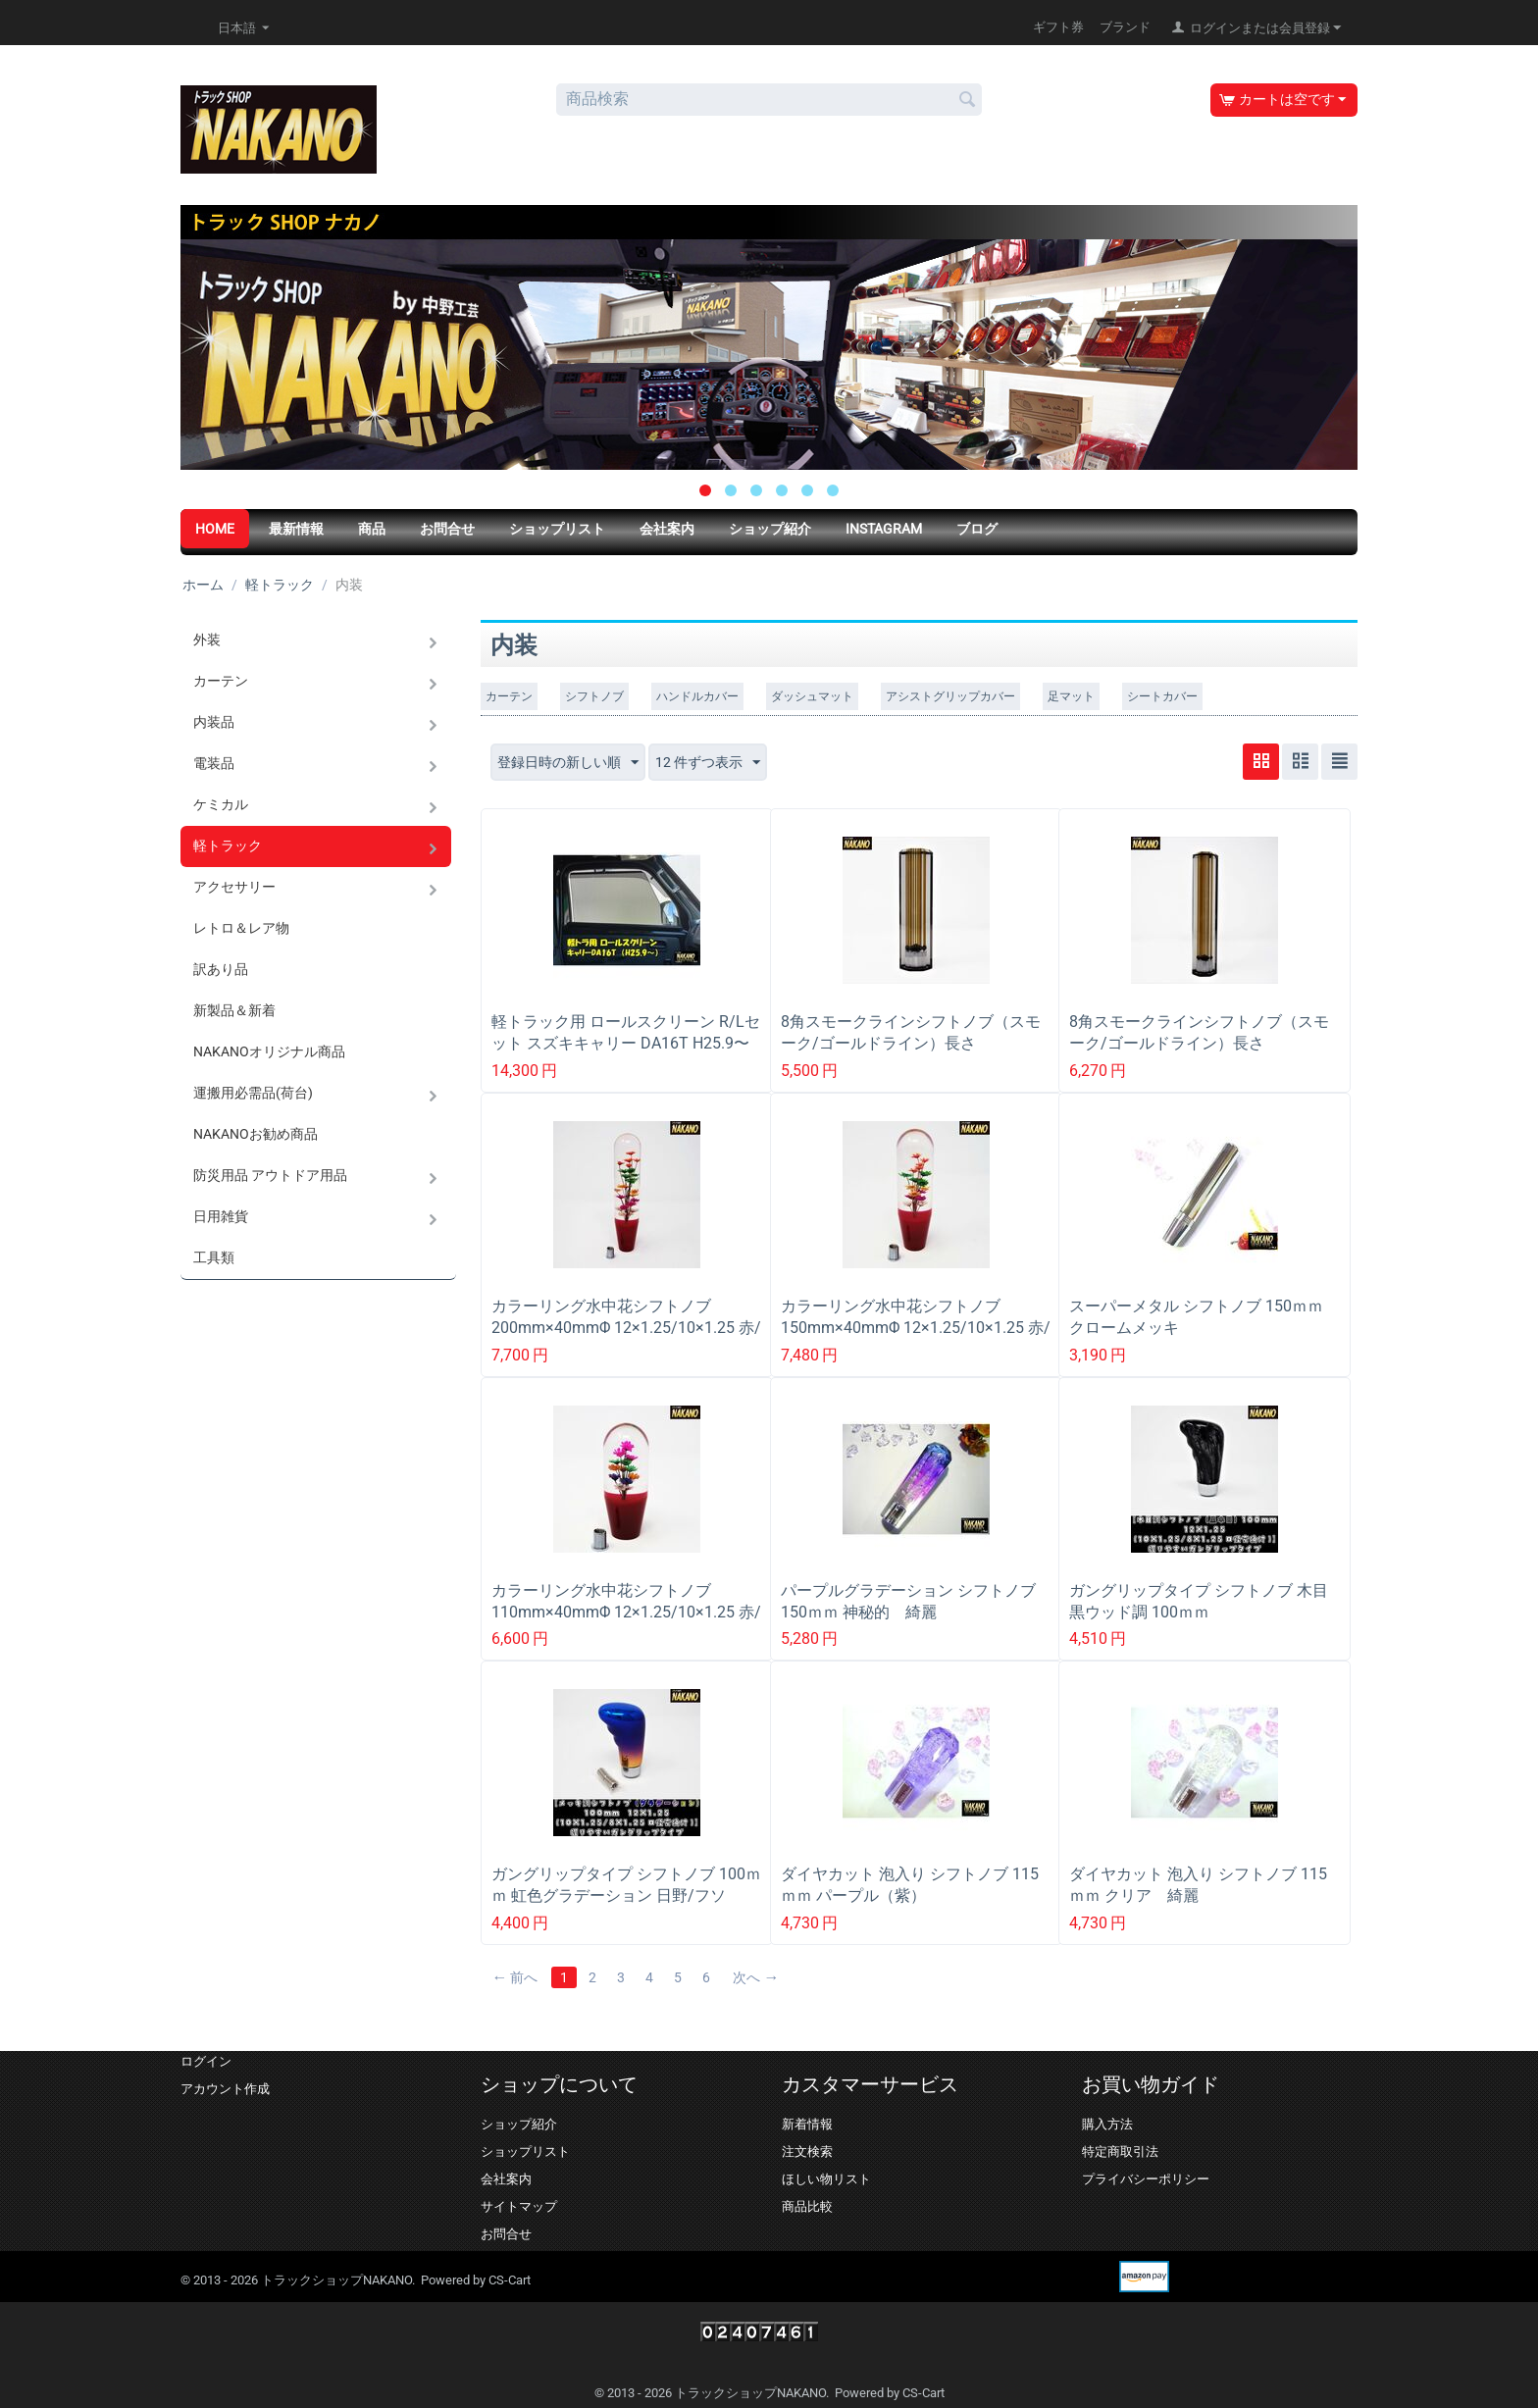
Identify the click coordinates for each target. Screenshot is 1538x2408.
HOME (214, 529)
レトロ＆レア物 (241, 928)
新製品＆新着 (234, 1010)
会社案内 (667, 529)
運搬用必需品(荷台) (253, 1093)
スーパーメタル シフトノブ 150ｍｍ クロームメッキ (1204, 1317)
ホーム (203, 584)
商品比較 (807, 2206)
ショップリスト (557, 529)
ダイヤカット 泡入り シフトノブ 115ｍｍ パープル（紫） (910, 1885)
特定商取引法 (1120, 2151)
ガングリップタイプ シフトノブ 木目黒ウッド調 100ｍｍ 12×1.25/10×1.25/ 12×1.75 (1198, 1612)
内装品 (213, 722)
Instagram (884, 529)
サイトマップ (519, 2206)
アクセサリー (234, 887)
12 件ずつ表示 (707, 763)
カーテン (220, 681)
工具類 (213, 1257)
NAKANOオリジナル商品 (269, 1051)
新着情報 (807, 2124)
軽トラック (279, 584)
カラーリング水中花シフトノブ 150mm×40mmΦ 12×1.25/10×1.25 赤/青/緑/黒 (916, 1327)
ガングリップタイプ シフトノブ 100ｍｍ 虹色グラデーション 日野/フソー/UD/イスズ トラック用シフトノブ (626, 1895)
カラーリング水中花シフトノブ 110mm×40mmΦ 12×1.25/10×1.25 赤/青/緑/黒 (626, 1612)
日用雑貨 (220, 1216)
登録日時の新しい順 (568, 763)
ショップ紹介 (770, 529)
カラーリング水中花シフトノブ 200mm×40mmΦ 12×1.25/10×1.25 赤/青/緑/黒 (626, 1327)
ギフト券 (1058, 27)
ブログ (977, 529)
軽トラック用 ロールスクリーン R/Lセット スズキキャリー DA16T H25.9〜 (625, 1032)
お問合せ (447, 529)
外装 (207, 639)
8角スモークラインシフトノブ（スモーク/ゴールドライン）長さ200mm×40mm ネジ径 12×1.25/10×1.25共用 (1199, 1054)
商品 (371, 529)
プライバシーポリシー (1145, 2179)
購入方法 (1107, 2124)
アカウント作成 (225, 2088)
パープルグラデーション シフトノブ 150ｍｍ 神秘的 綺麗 (908, 1601)
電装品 (213, 763)
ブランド (1125, 27)
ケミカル (220, 804)
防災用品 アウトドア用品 (270, 1175)
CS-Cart (509, 2280)
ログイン (205, 2061)
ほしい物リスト (826, 2179)
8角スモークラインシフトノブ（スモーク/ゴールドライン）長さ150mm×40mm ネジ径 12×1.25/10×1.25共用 (911, 1054)
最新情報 (296, 529)
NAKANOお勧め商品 (255, 1134)
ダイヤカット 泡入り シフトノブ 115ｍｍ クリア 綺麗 (1198, 1885)
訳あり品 (220, 969)
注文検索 (807, 2151)
